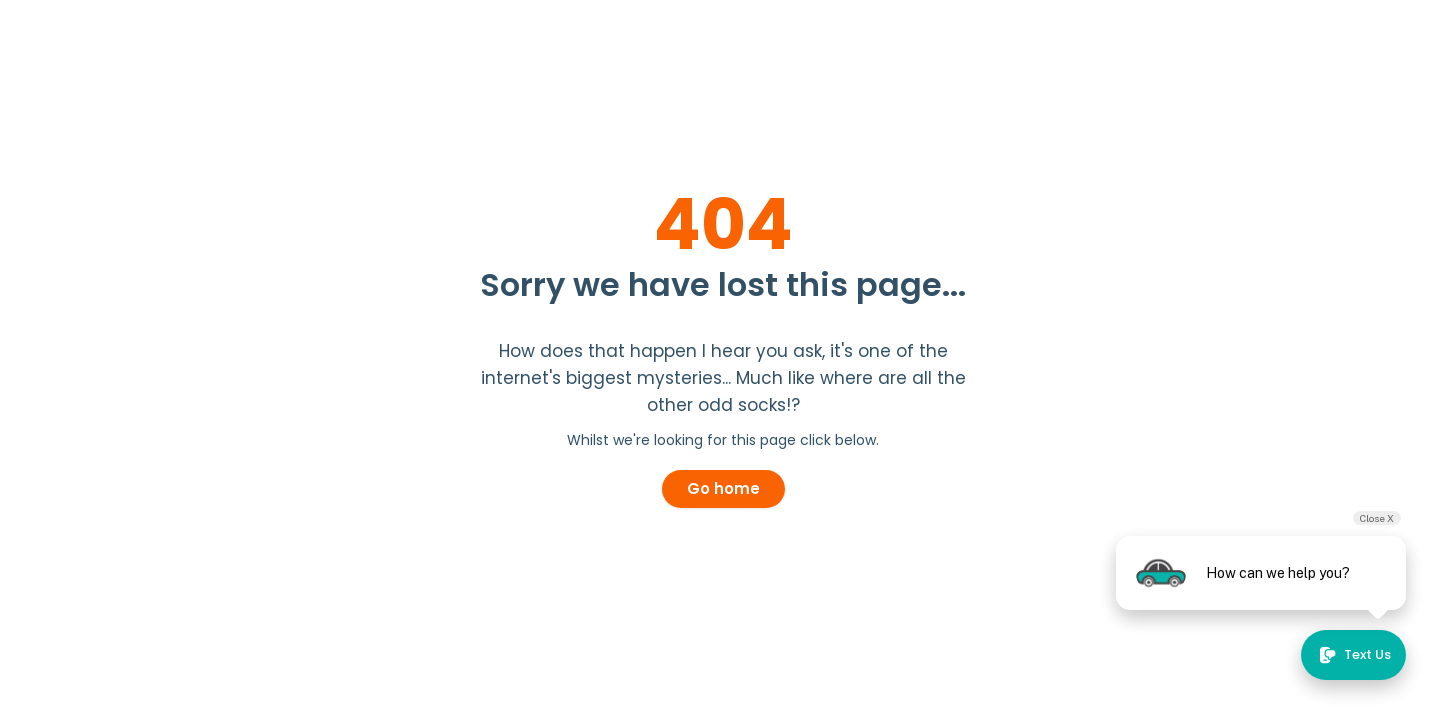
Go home (723, 488)
